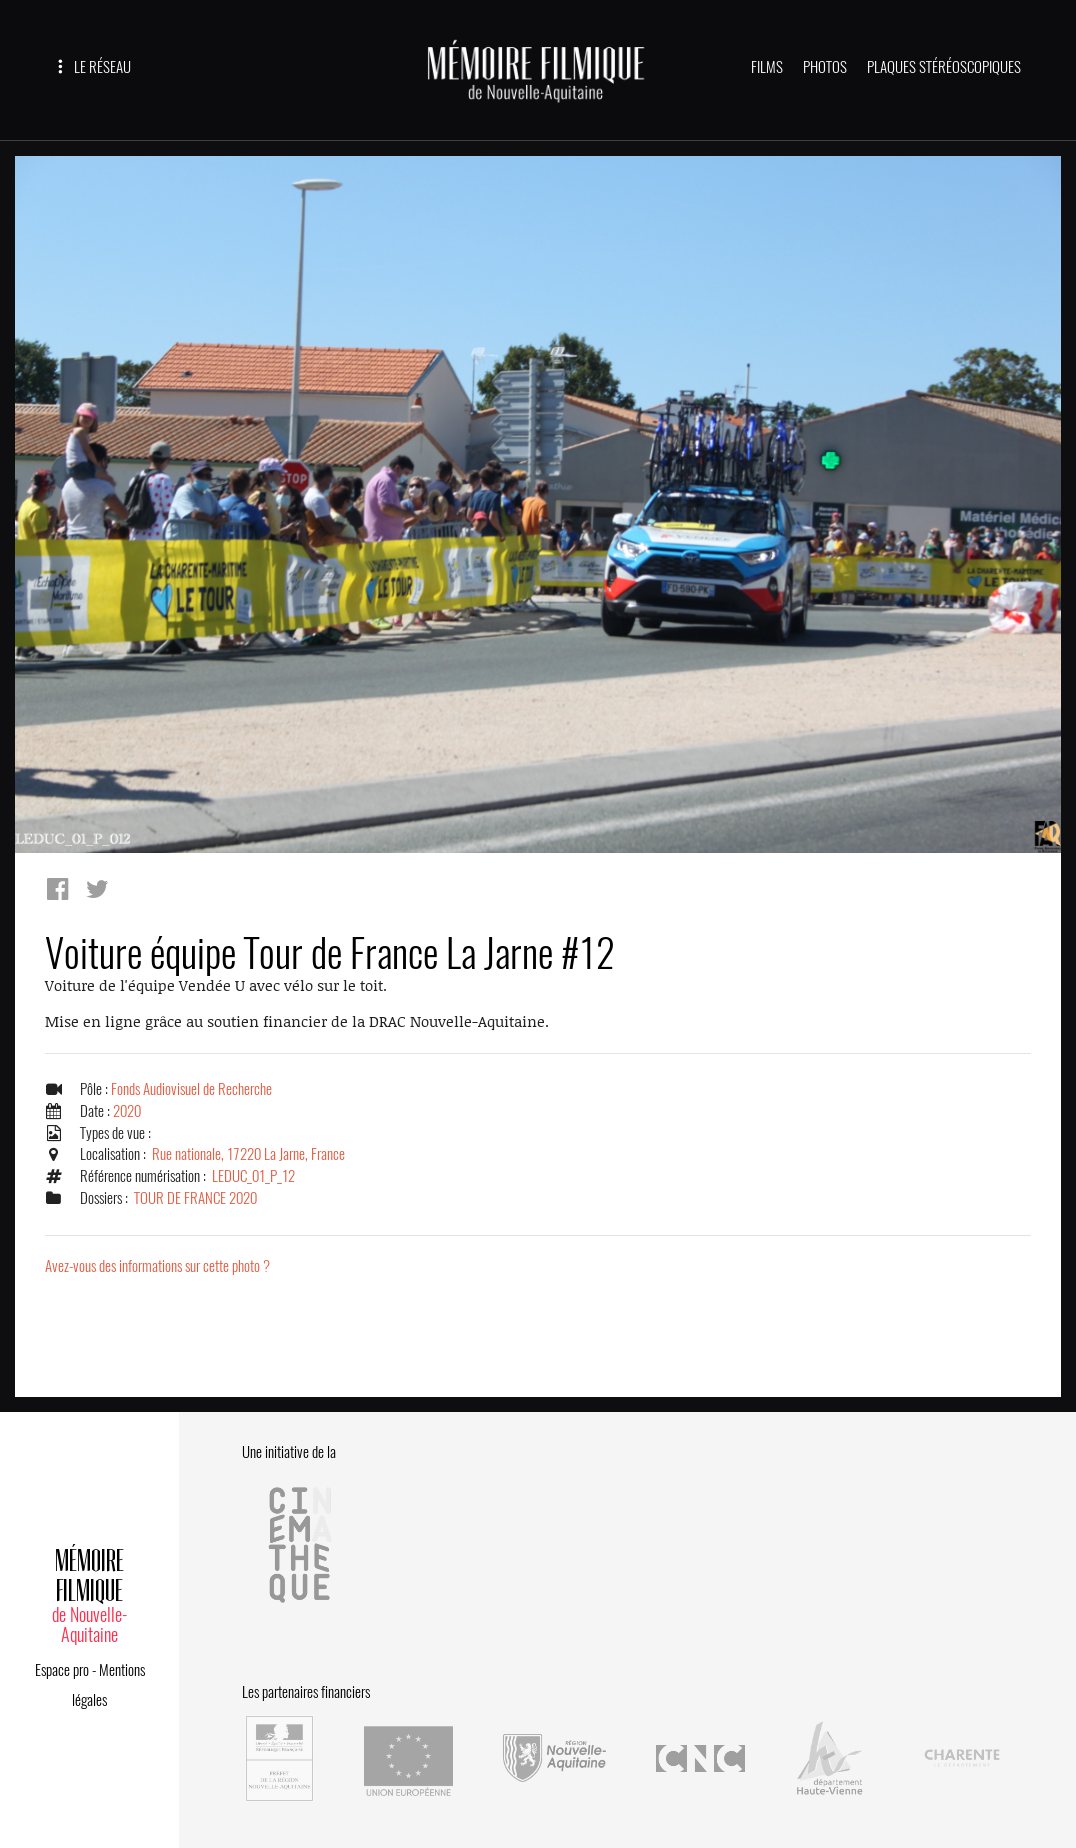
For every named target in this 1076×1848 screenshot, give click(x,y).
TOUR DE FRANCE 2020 (195, 1198)
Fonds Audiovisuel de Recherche (191, 1089)
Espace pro (62, 1670)
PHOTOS (825, 67)
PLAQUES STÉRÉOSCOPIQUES (944, 67)
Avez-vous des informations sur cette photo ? (157, 1266)
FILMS (767, 67)
